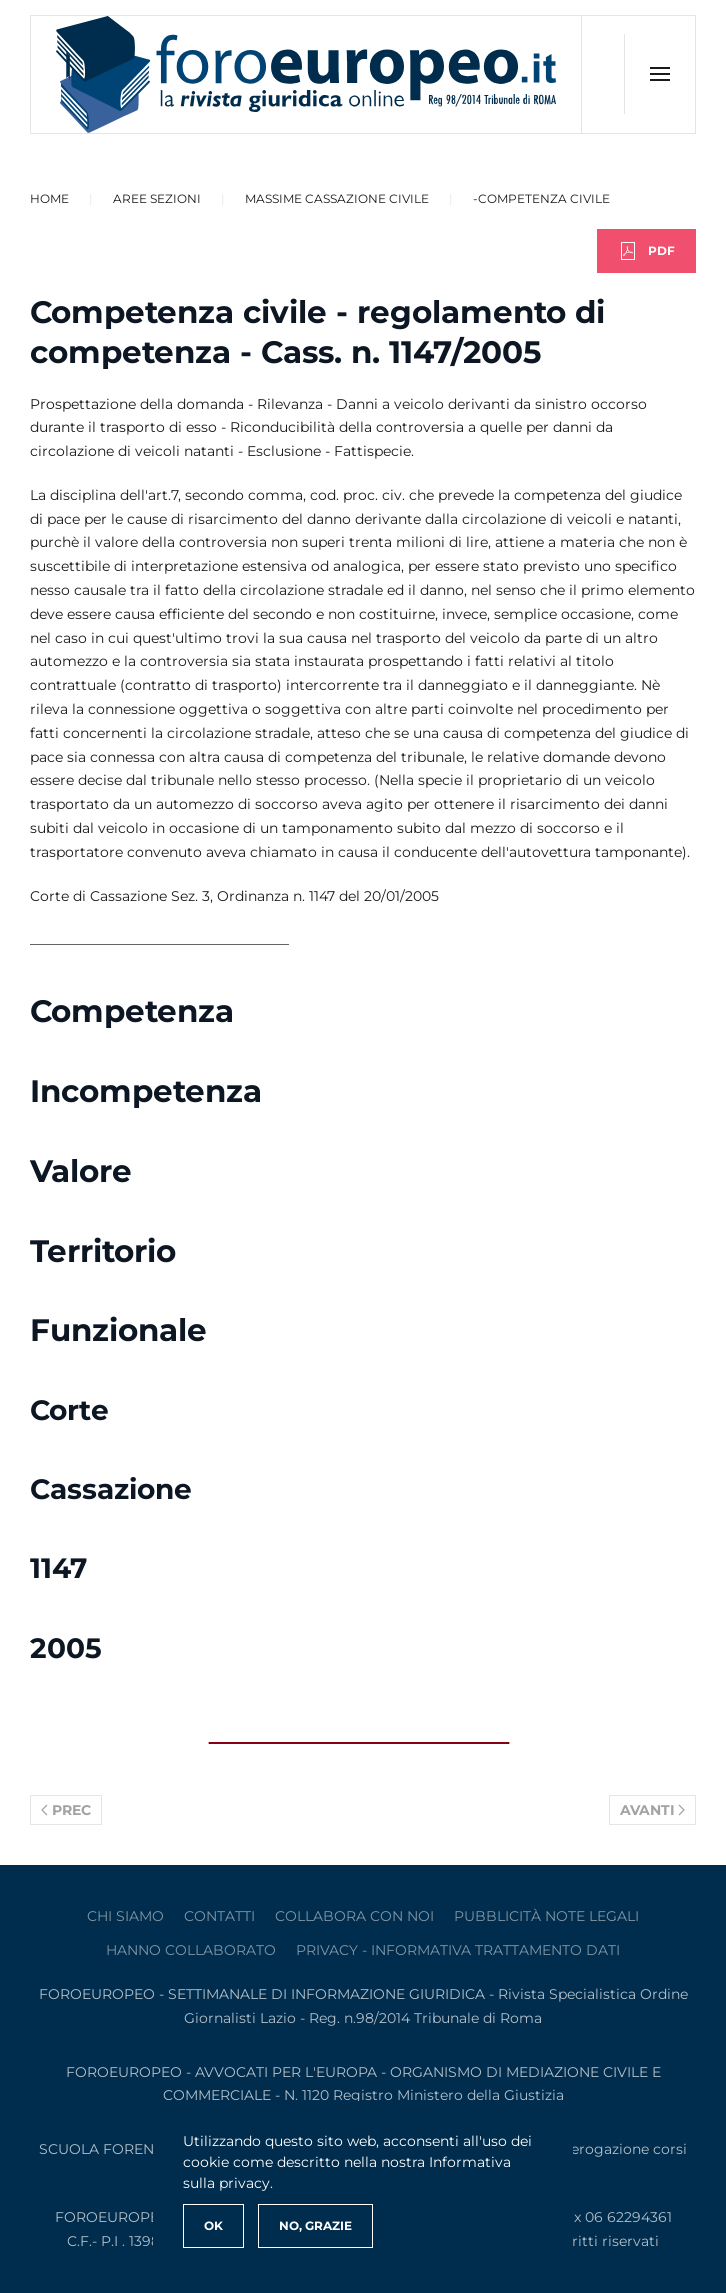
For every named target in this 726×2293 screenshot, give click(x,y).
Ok (213, 2225)
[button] (659, 74)
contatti (219, 1916)
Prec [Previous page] (66, 1810)
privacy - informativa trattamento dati (458, 1950)
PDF (646, 251)
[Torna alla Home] (306, 74)
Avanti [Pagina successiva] (653, 1810)
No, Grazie (315, 2225)
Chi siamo (125, 1916)
